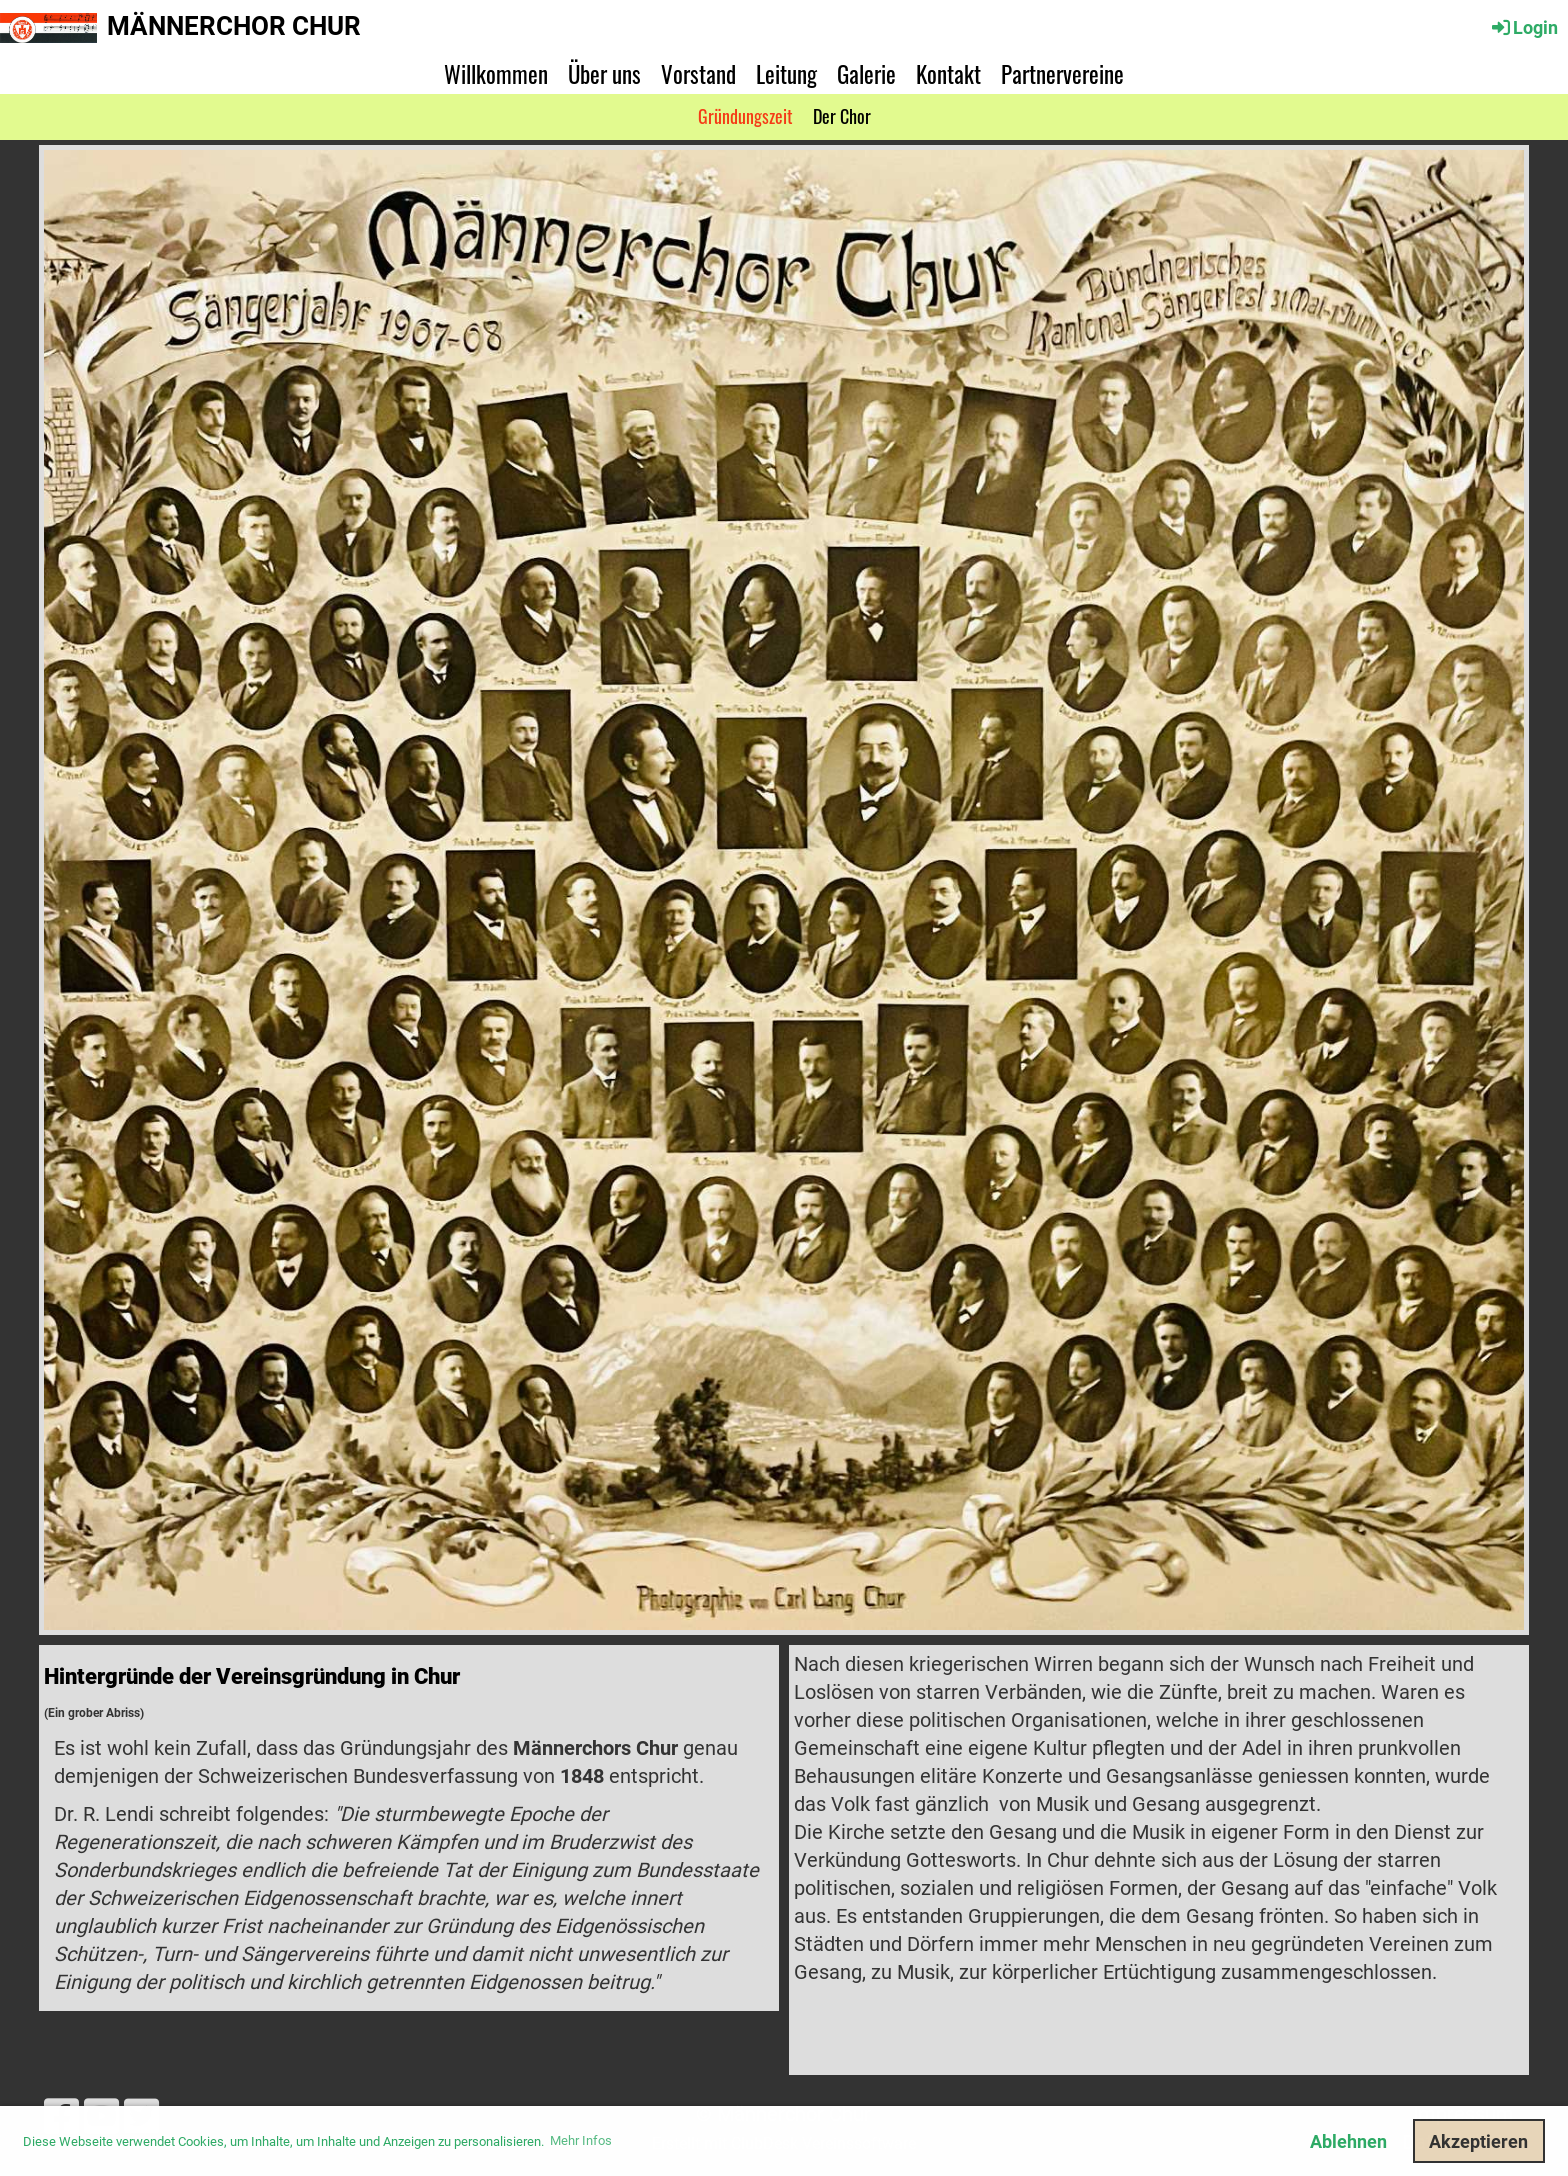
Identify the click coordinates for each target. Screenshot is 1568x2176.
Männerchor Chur (234, 26)
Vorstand (698, 74)
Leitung (786, 74)
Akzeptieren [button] (1478, 2141)
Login (1523, 27)
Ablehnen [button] (1348, 2141)
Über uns (604, 74)
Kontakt (948, 74)
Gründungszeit (745, 116)
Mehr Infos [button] (581, 2140)
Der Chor (842, 116)
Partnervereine (1062, 74)
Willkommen (496, 74)
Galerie (866, 74)
